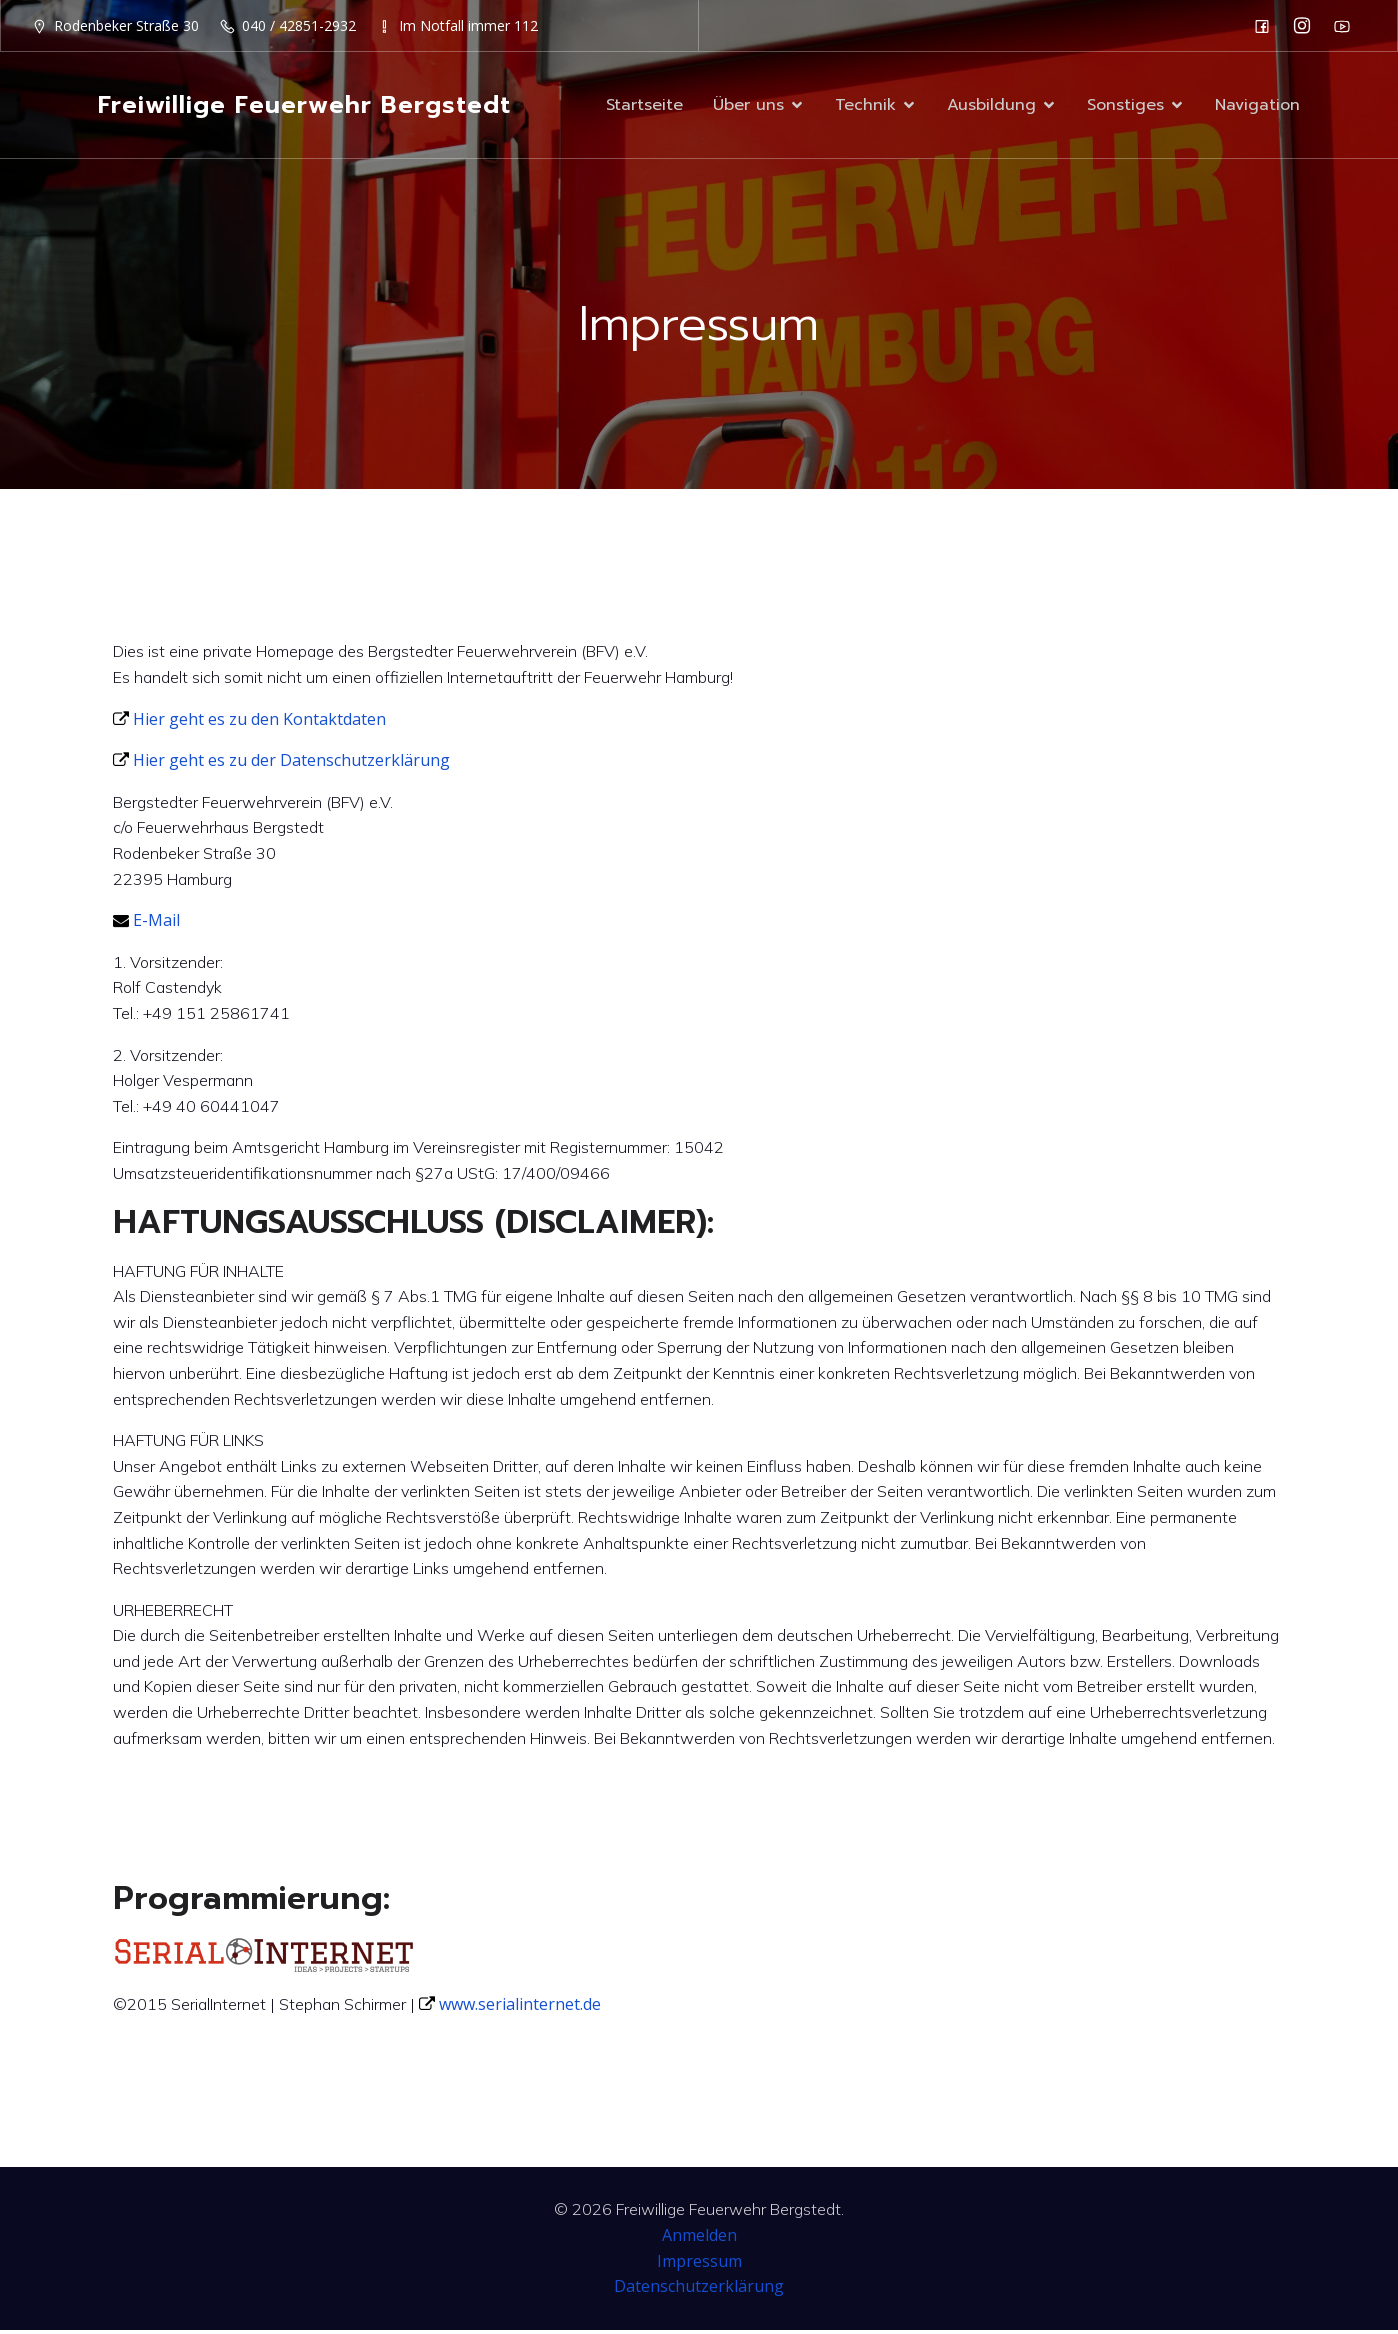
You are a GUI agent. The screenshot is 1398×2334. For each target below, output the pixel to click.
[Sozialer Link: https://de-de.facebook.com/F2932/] (1267, 26)
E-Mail (146, 924)
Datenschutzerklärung (699, 2290)
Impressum (699, 2265)
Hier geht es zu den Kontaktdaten (249, 723)
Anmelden (699, 2239)
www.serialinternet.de (510, 2008)
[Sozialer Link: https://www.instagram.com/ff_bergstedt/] (1307, 26)
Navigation (1257, 107)
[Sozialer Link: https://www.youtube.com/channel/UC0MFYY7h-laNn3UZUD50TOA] (1347, 26)
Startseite (644, 107)
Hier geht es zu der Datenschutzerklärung (281, 764)
